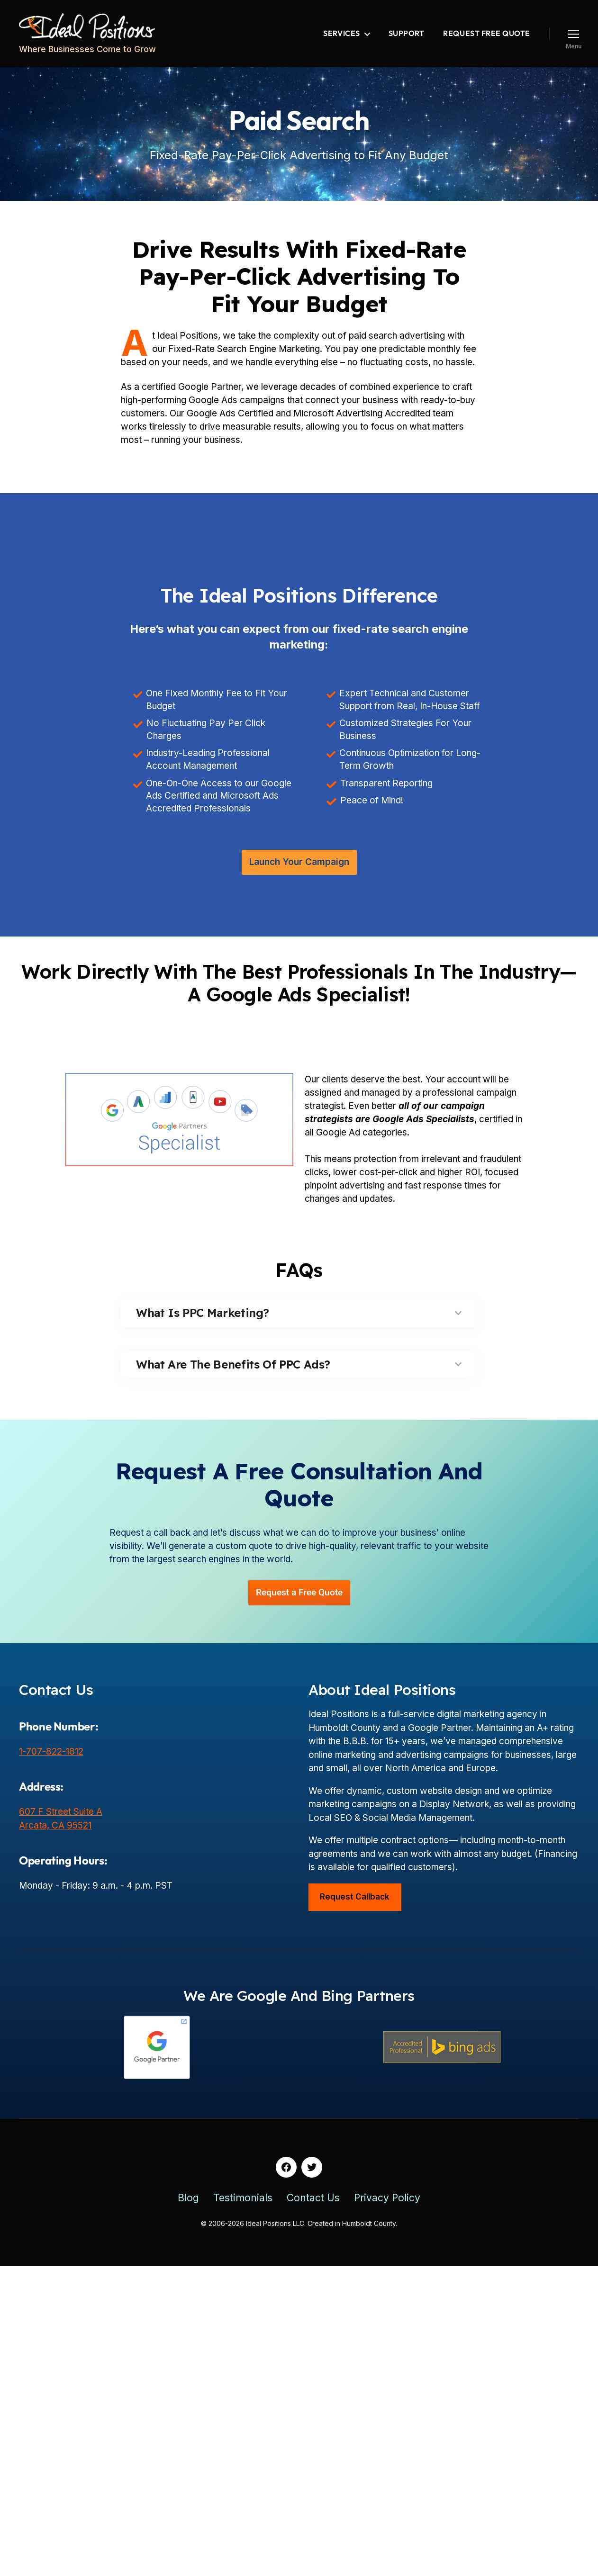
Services (341, 33)
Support (407, 33)
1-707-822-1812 (51, 1757)
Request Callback (355, 1903)
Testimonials (242, 2204)
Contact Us (313, 2204)
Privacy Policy (387, 2204)
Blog (188, 2204)
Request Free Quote (486, 33)
